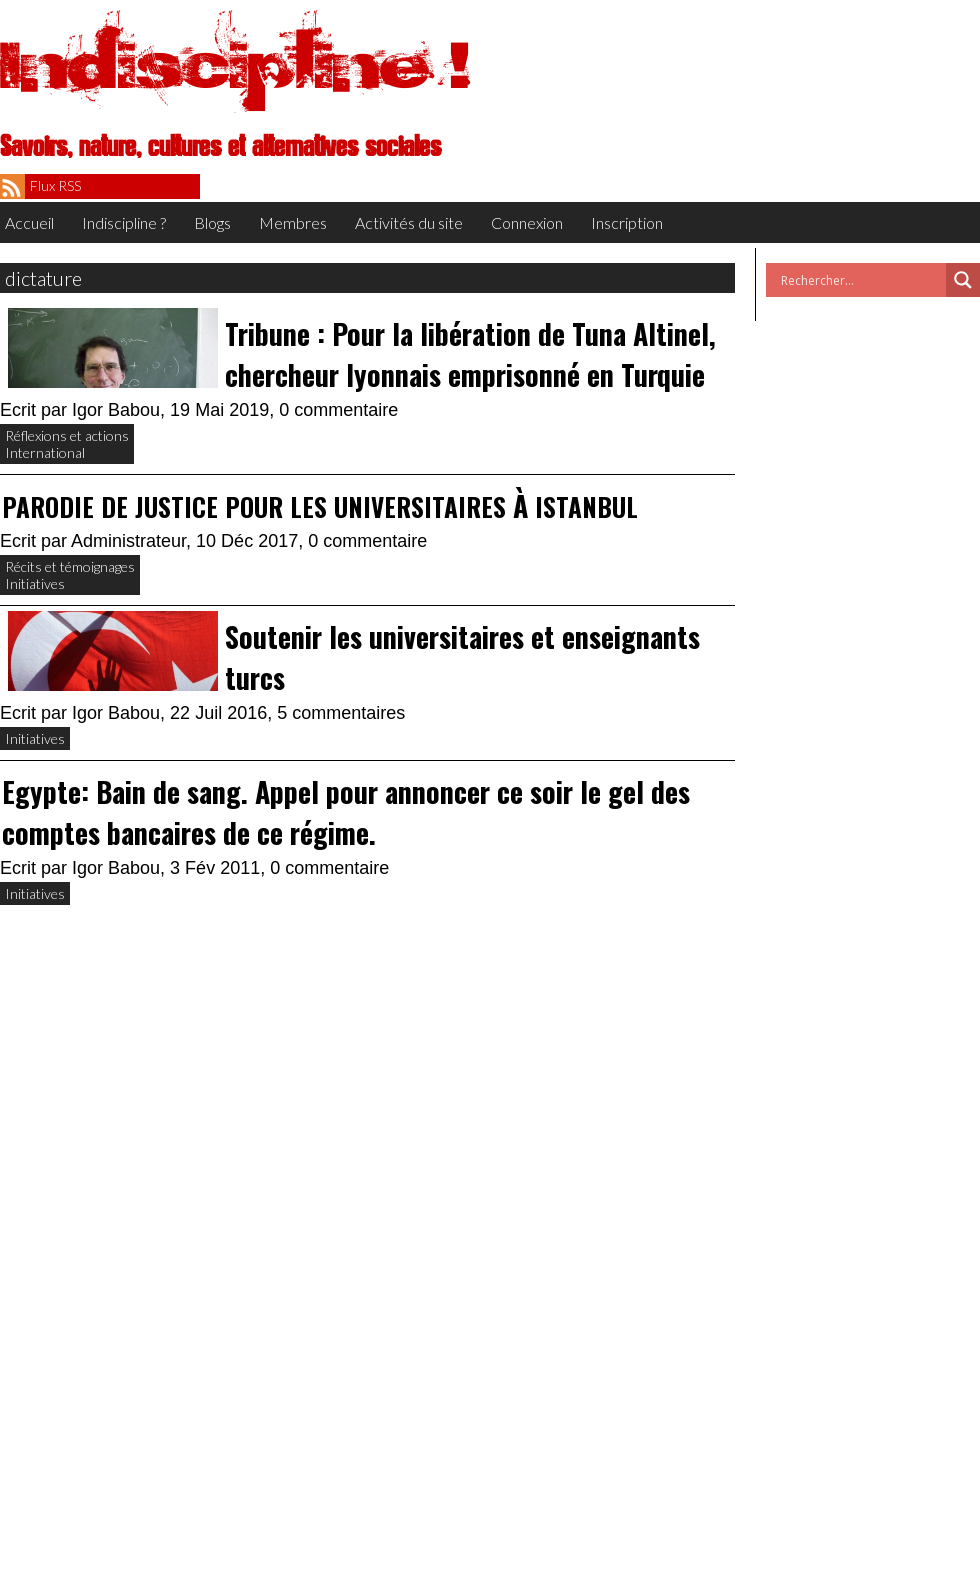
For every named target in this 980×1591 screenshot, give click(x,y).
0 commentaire (338, 410)
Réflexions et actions (67, 435)
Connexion (527, 222)
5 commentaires (341, 713)
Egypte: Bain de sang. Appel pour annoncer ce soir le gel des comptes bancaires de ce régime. (346, 812)
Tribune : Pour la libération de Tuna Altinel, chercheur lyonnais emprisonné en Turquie (470, 354)
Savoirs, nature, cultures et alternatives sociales (220, 147)
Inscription (627, 222)
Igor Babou (116, 410)
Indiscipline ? (124, 222)
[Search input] (861, 280)
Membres (293, 222)
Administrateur (128, 541)
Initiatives (35, 583)
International (45, 452)
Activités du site (409, 222)
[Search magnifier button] (963, 280)
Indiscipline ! (235, 65)
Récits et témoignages (70, 566)
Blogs (212, 222)
